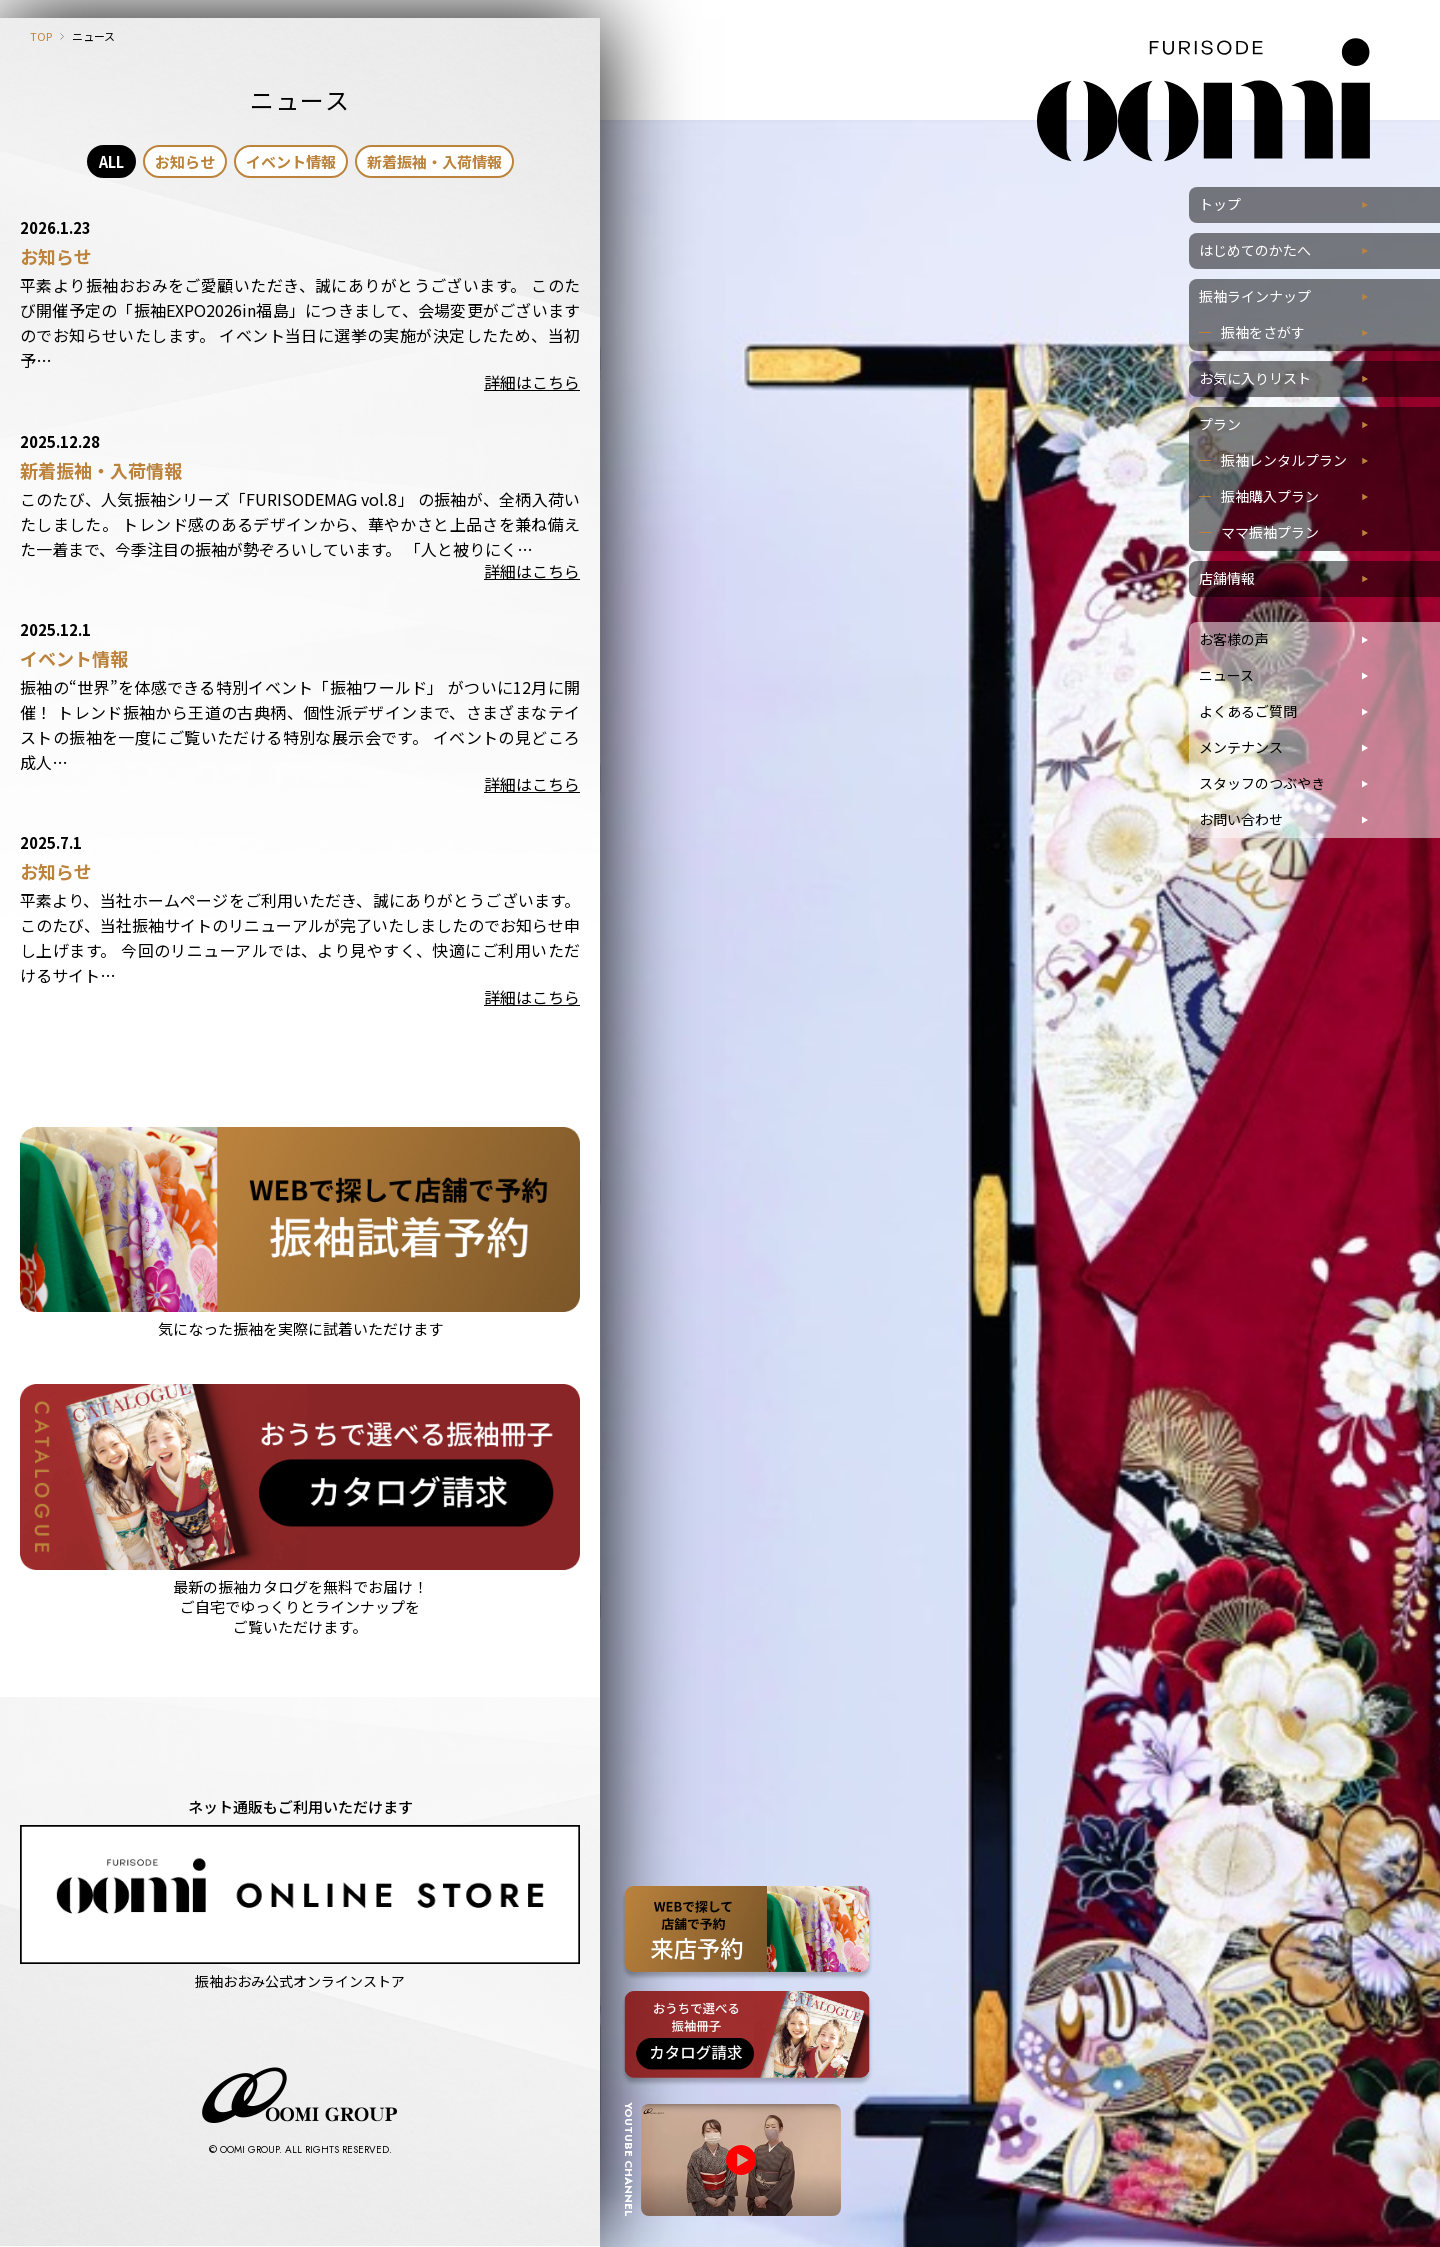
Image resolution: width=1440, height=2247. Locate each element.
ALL (111, 161)
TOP (41, 36)
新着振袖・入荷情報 (434, 161)
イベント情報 (291, 161)
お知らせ (185, 161)
